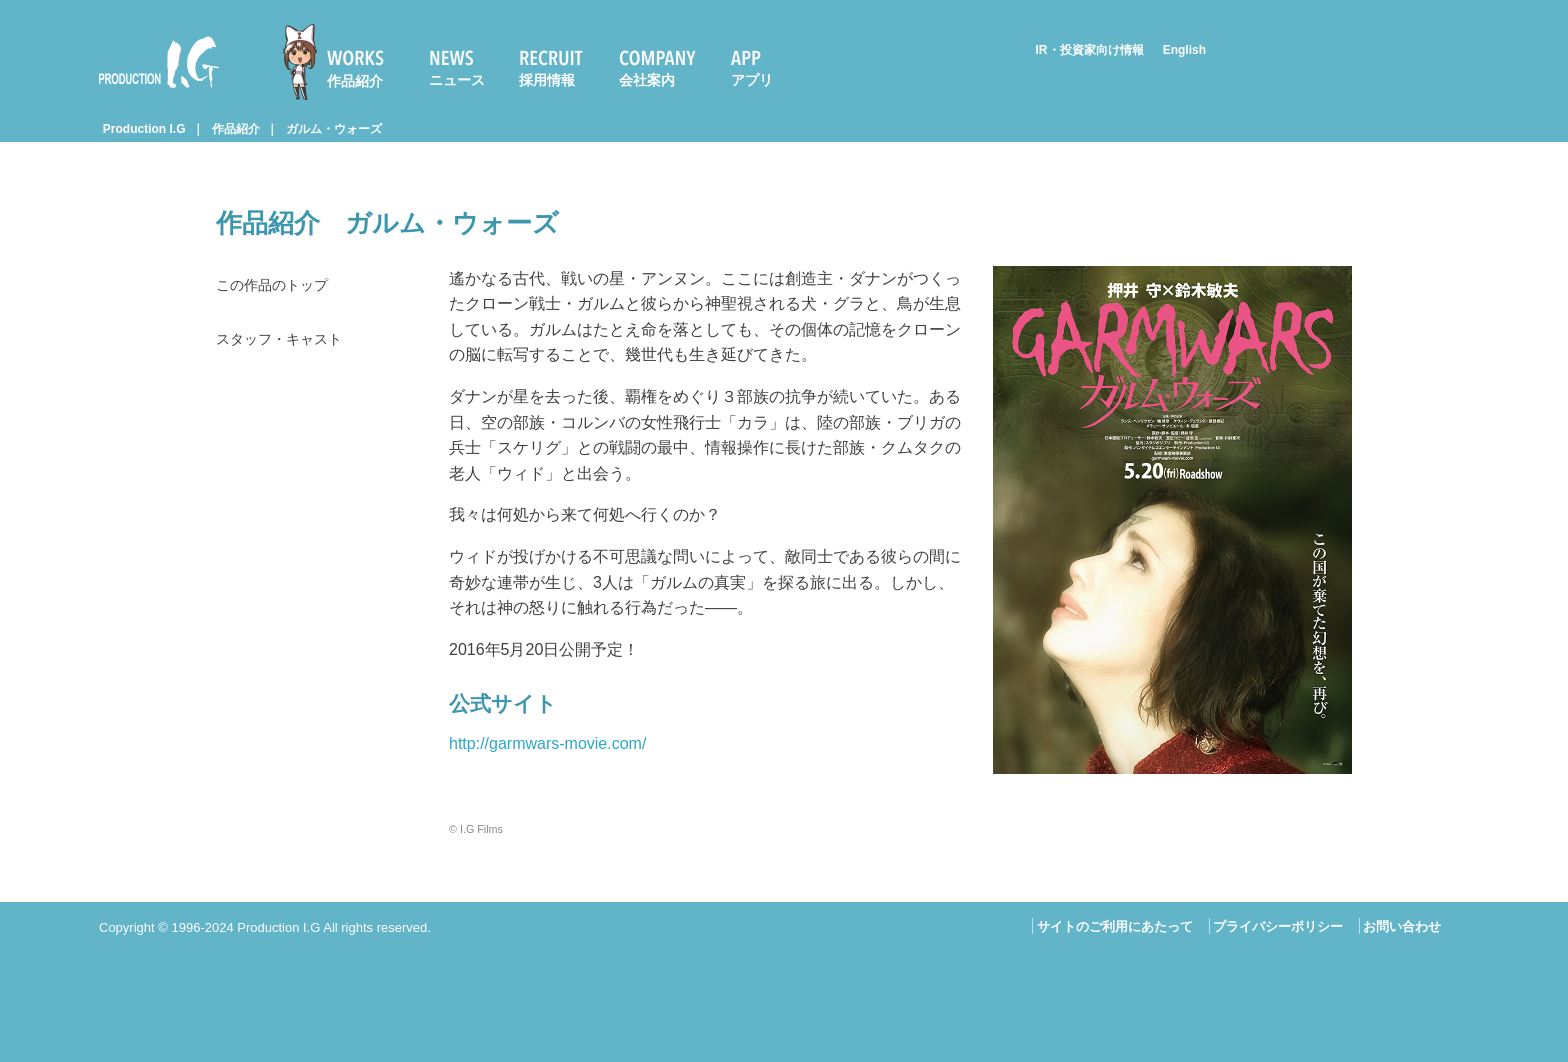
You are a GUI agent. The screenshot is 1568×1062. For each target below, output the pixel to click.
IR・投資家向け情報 (1090, 50)
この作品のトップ (280, 286)
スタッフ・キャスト (288, 343)
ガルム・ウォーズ (334, 129)
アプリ (752, 80)
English (1184, 50)
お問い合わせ (1402, 926)
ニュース (457, 80)
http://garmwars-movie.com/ (547, 743)
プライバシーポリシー (1278, 926)
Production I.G (159, 62)
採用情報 (547, 80)
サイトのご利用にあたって (1115, 926)
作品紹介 (355, 81)
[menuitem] (342, 62)
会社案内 (647, 80)
